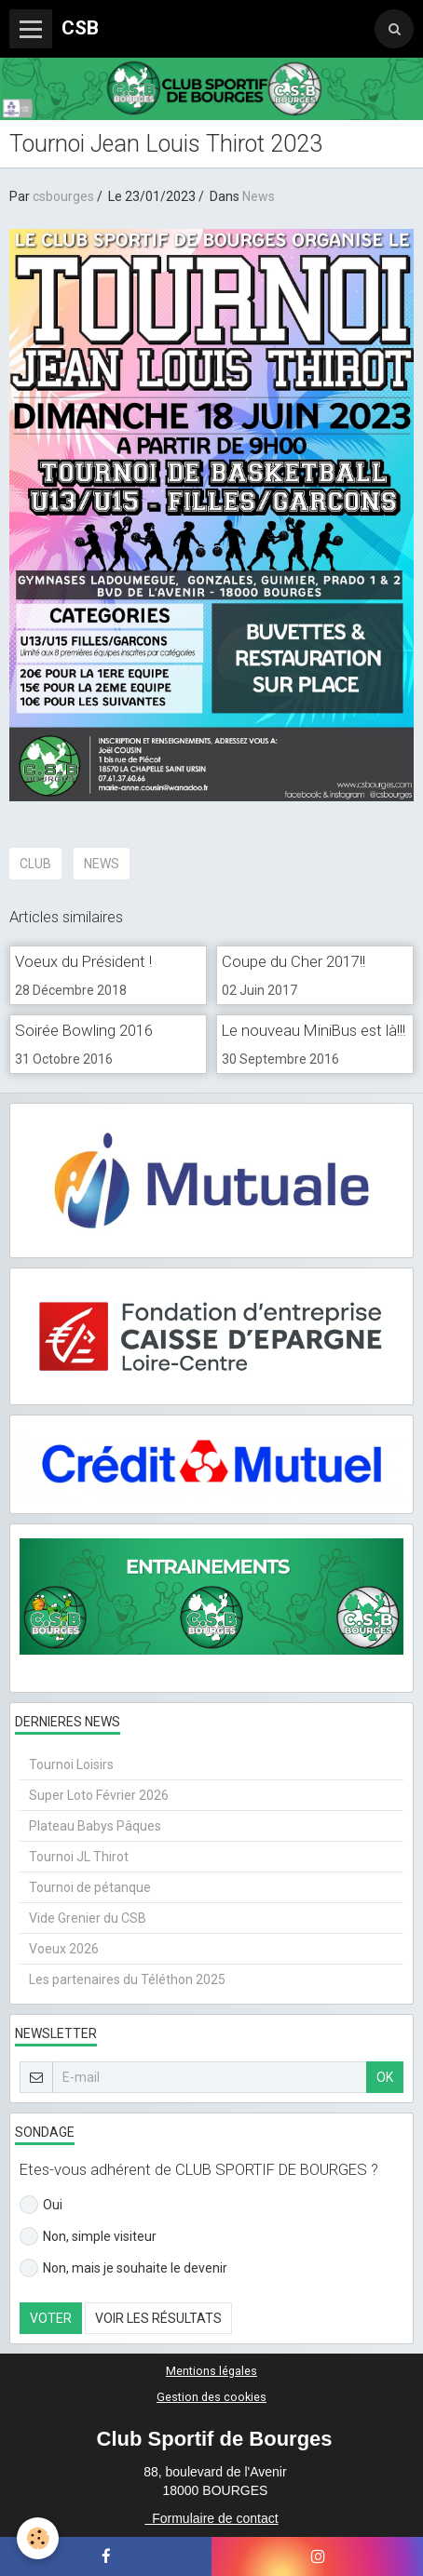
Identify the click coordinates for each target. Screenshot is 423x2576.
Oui (41, 2204)
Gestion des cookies (211, 2397)
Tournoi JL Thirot (79, 1856)
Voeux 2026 (64, 1948)
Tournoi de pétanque (90, 1887)
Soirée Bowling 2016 (84, 1030)
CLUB (35, 863)
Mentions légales (211, 2371)
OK (384, 2077)
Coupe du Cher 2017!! (293, 961)
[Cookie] (38, 2538)
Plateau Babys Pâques (95, 1825)
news (101, 863)
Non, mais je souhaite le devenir (123, 2268)
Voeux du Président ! (83, 961)
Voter (51, 2318)
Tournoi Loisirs (71, 1764)
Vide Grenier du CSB (87, 1918)
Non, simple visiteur (88, 2236)
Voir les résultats (158, 2318)
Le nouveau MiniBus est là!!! (313, 1030)
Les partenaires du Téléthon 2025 (127, 1979)
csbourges (63, 196)
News (258, 196)
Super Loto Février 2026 (99, 1795)
